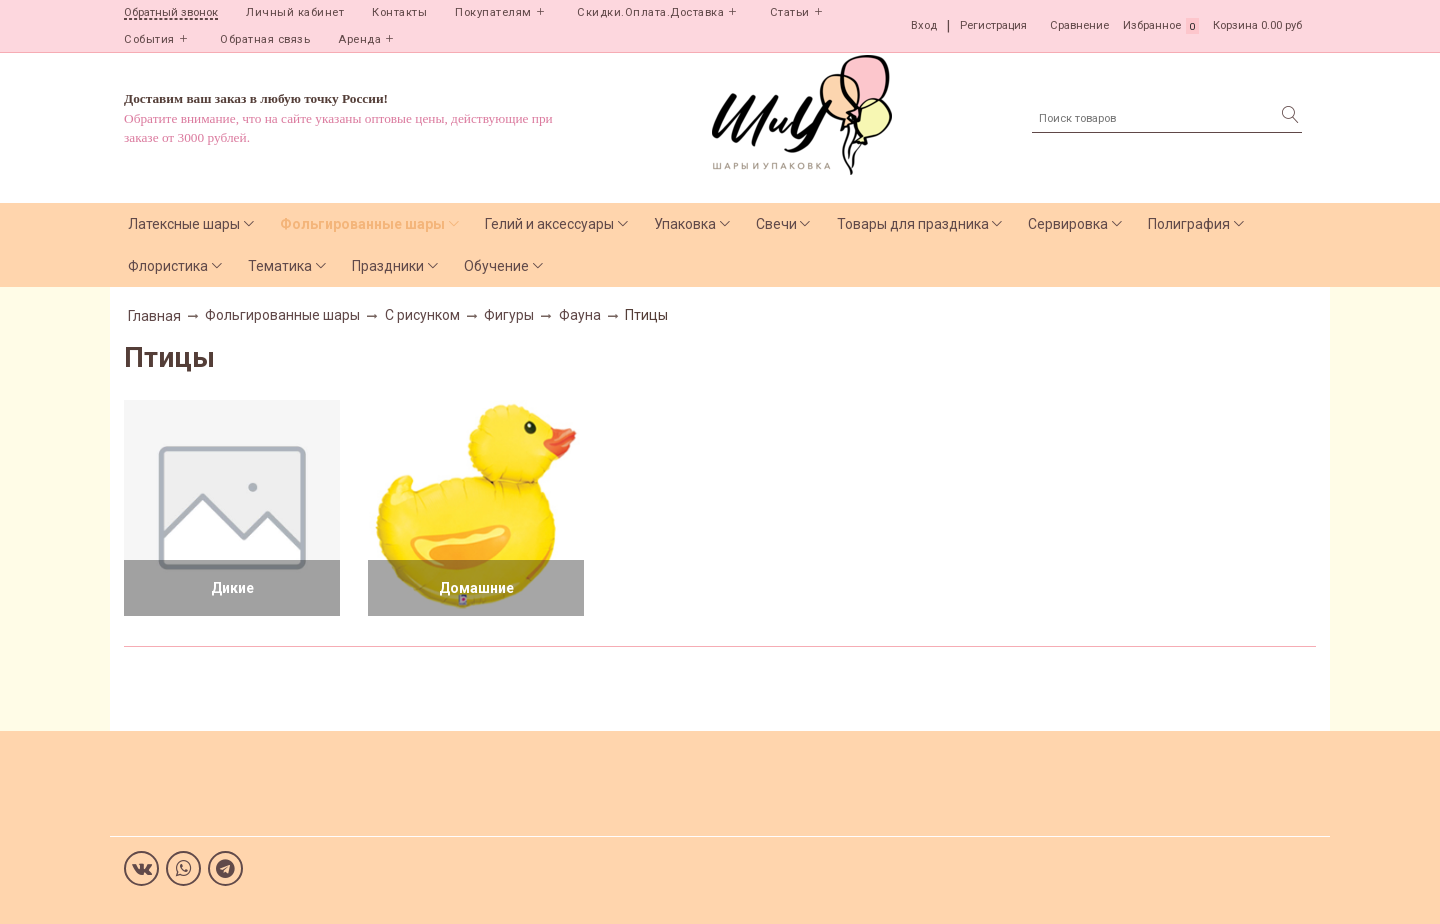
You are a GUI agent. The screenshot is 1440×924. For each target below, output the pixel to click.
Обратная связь (265, 39)
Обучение (496, 266)
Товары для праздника (913, 224)
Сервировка (1068, 224)
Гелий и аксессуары (549, 224)
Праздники (388, 266)
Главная (154, 316)
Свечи (776, 224)
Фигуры (509, 315)
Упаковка (685, 224)
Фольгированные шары (362, 224)
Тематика (280, 266)
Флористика (168, 266)
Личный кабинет (295, 12)
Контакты (399, 12)
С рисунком (422, 315)
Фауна (580, 315)
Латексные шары (184, 224)
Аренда (359, 39)
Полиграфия (1189, 224)
